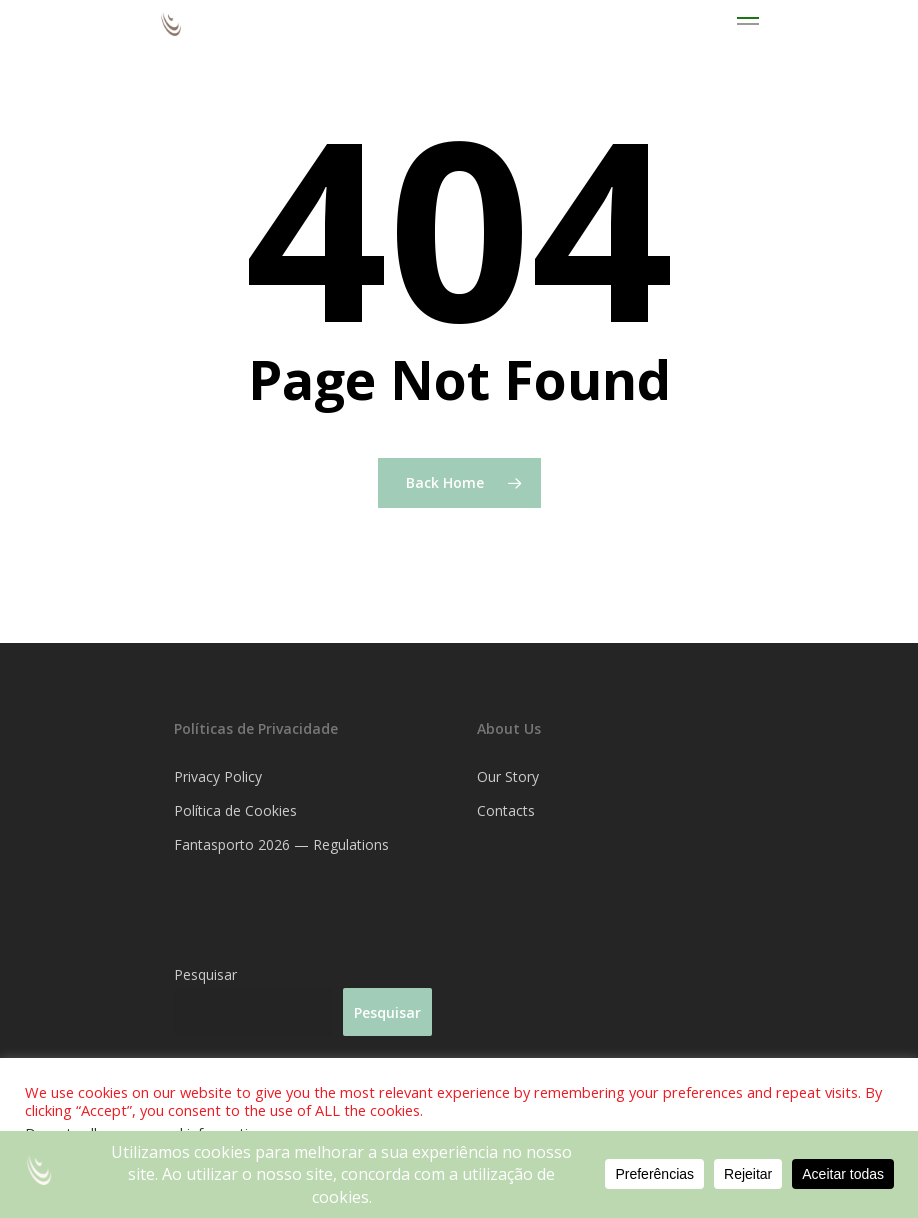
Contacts (506, 810)
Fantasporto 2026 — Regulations (281, 844)
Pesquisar (205, 974)
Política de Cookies (235, 810)
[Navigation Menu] (748, 24)
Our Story (508, 776)
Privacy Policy (218, 776)
